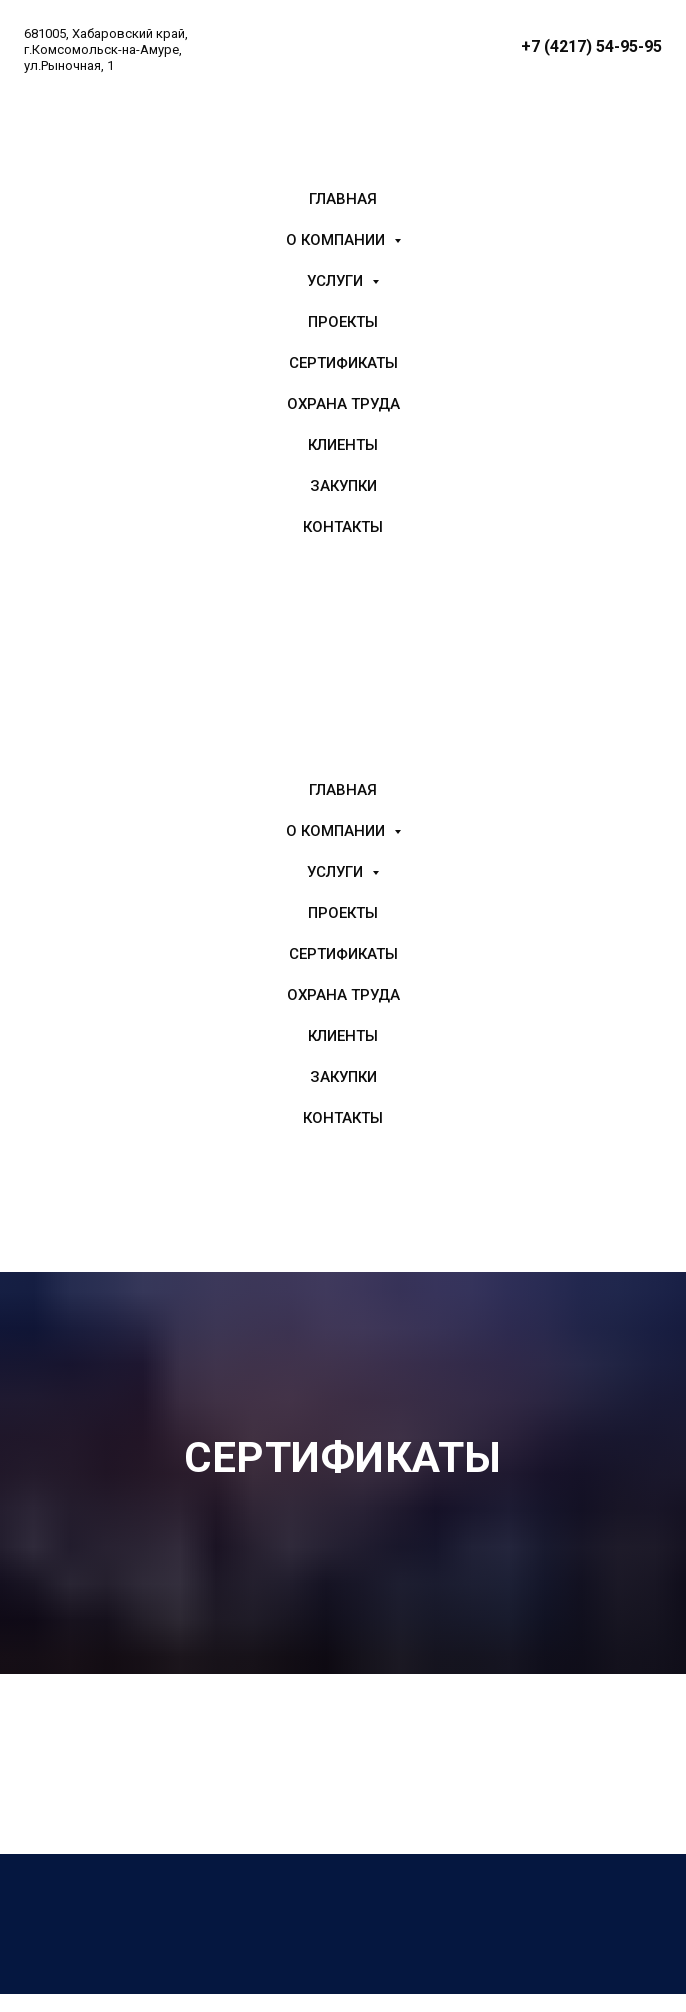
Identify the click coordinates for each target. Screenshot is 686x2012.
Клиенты (343, 445)
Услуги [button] (337, 281)
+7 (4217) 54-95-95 (591, 46)
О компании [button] (337, 240)
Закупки (343, 486)
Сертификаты (343, 363)
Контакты (343, 527)
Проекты (343, 322)
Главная (343, 199)
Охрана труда (343, 404)
